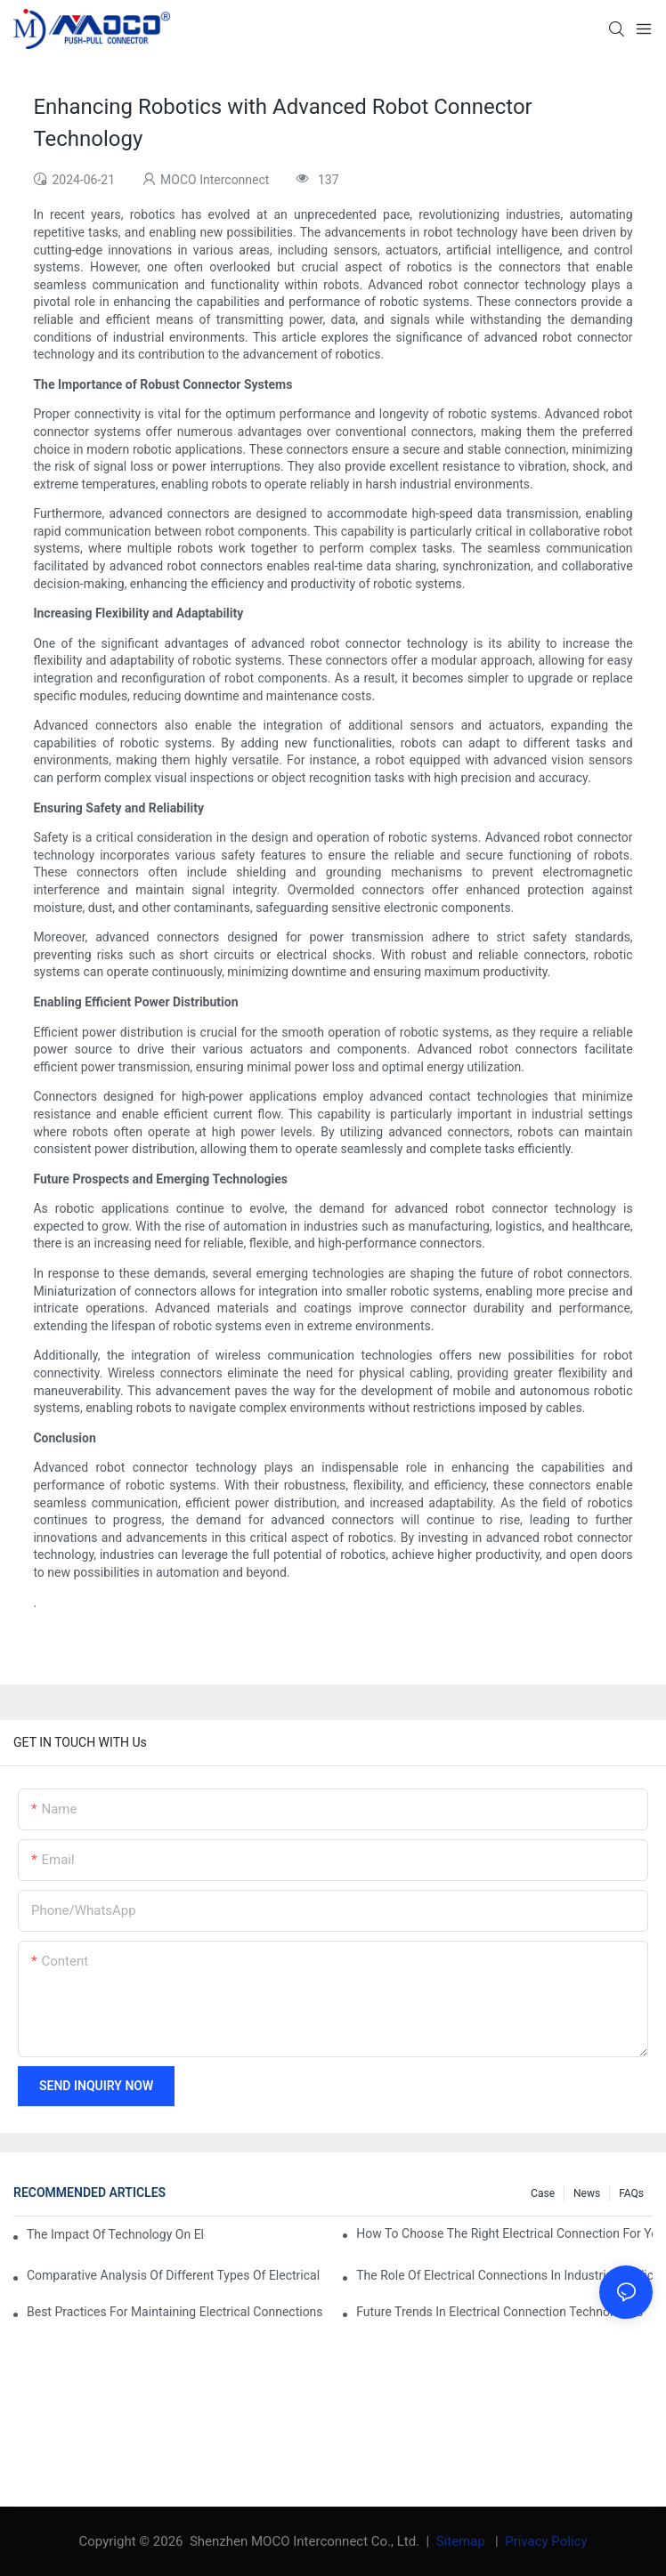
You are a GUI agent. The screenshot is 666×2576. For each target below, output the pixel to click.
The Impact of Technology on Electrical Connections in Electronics (116, 2234)
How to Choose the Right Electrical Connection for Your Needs (504, 2233)
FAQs (631, 2193)
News (586, 2193)
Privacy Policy (546, 2541)
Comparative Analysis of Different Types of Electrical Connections (175, 2275)
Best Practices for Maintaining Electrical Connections (175, 2312)
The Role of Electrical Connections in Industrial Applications (504, 2275)
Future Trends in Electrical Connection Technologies (499, 2312)
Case (543, 2193)
